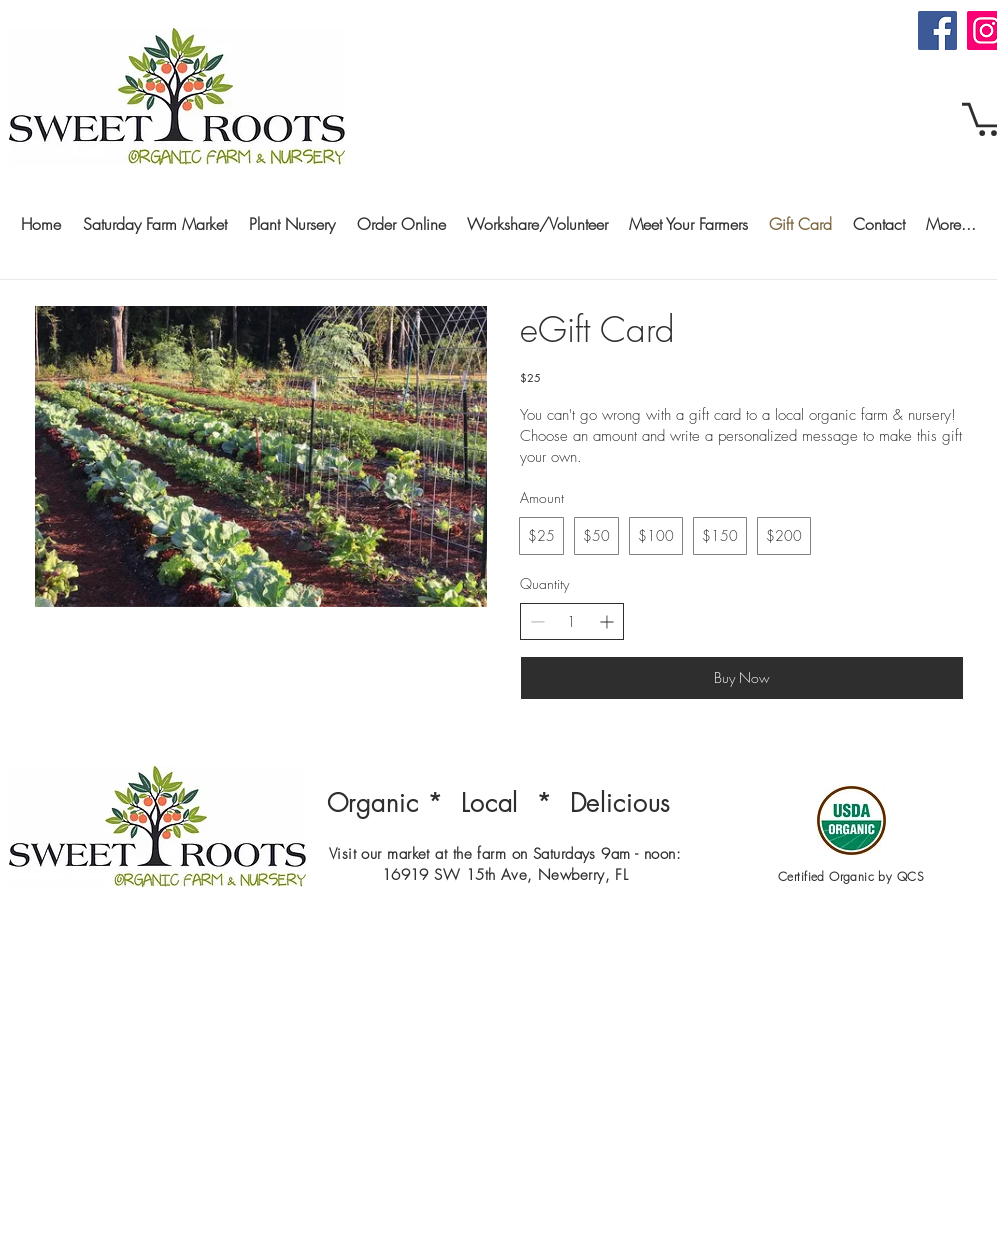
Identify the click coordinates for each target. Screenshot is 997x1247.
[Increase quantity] (606, 621)
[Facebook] (937, 30)
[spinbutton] (572, 622)
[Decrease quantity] (537, 621)
